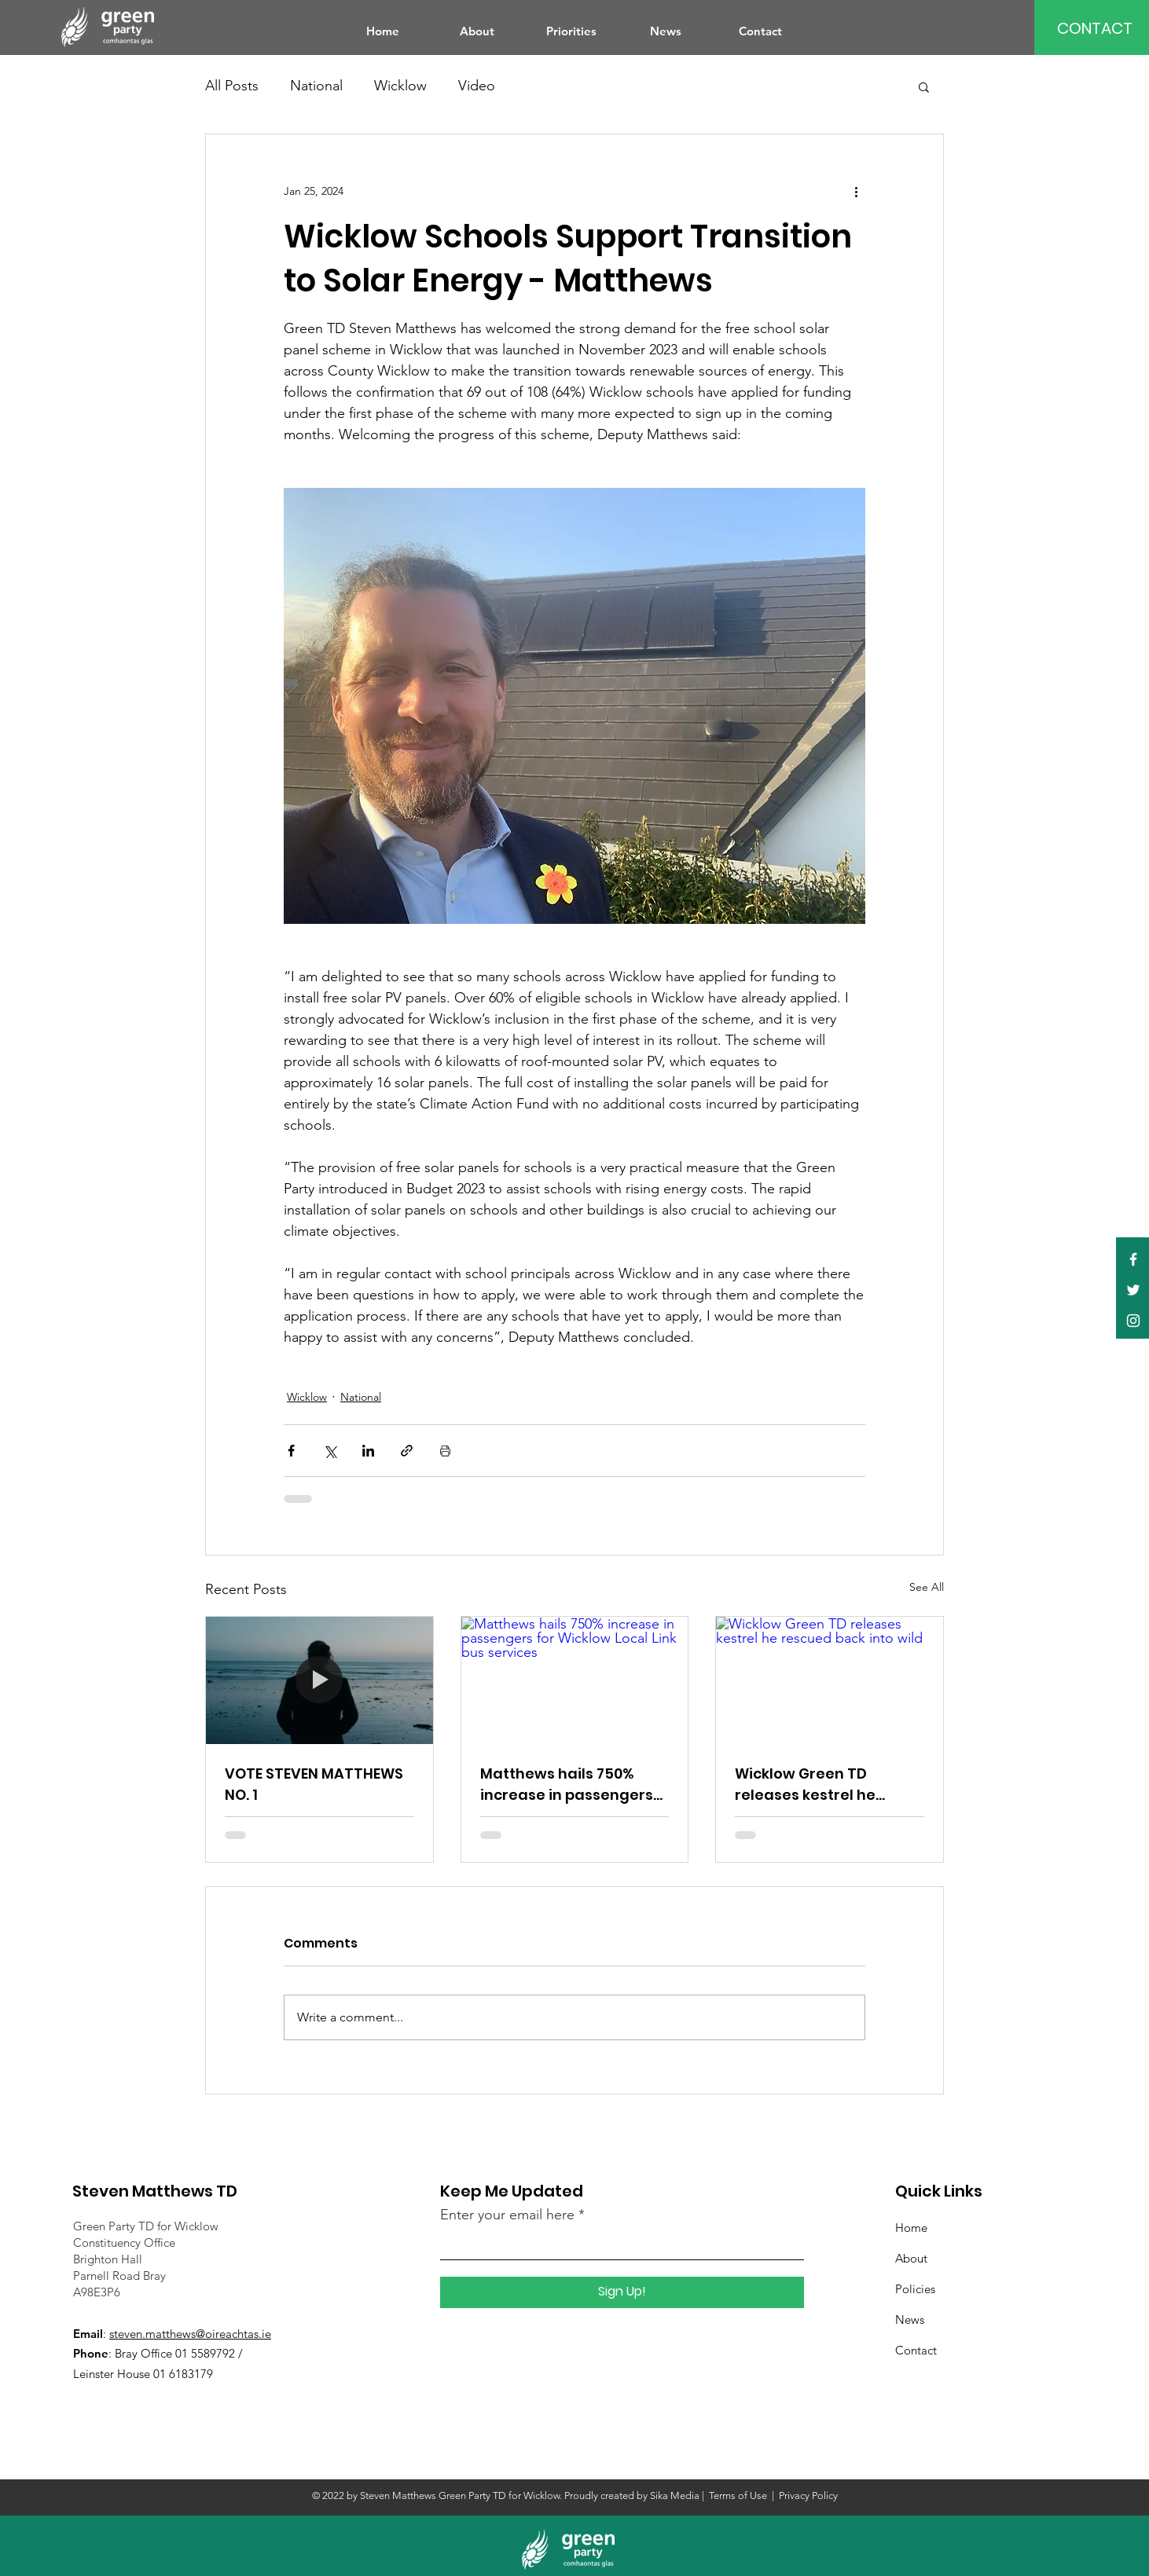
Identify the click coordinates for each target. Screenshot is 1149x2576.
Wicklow (400, 85)
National (316, 85)
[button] (923, 86)
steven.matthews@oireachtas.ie (190, 2333)
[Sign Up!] (622, 2292)
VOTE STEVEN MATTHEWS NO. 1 (314, 1784)
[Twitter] (1133, 1290)
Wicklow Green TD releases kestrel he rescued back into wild (818, 1784)
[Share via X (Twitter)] (329, 1450)
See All (926, 1587)
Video (476, 85)
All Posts (232, 85)
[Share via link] (406, 1450)
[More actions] (855, 190)
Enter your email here (507, 2215)
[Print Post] (445, 1450)
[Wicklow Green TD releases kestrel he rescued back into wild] (829, 1680)
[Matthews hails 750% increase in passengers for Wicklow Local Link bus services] (574, 1680)
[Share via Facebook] (291, 1450)
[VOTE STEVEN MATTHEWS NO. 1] (319, 1680)
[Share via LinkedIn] (368, 1450)
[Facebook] (1133, 1259)
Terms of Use (738, 2495)
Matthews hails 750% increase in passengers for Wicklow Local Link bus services (566, 1784)
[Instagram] (1133, 1320)
